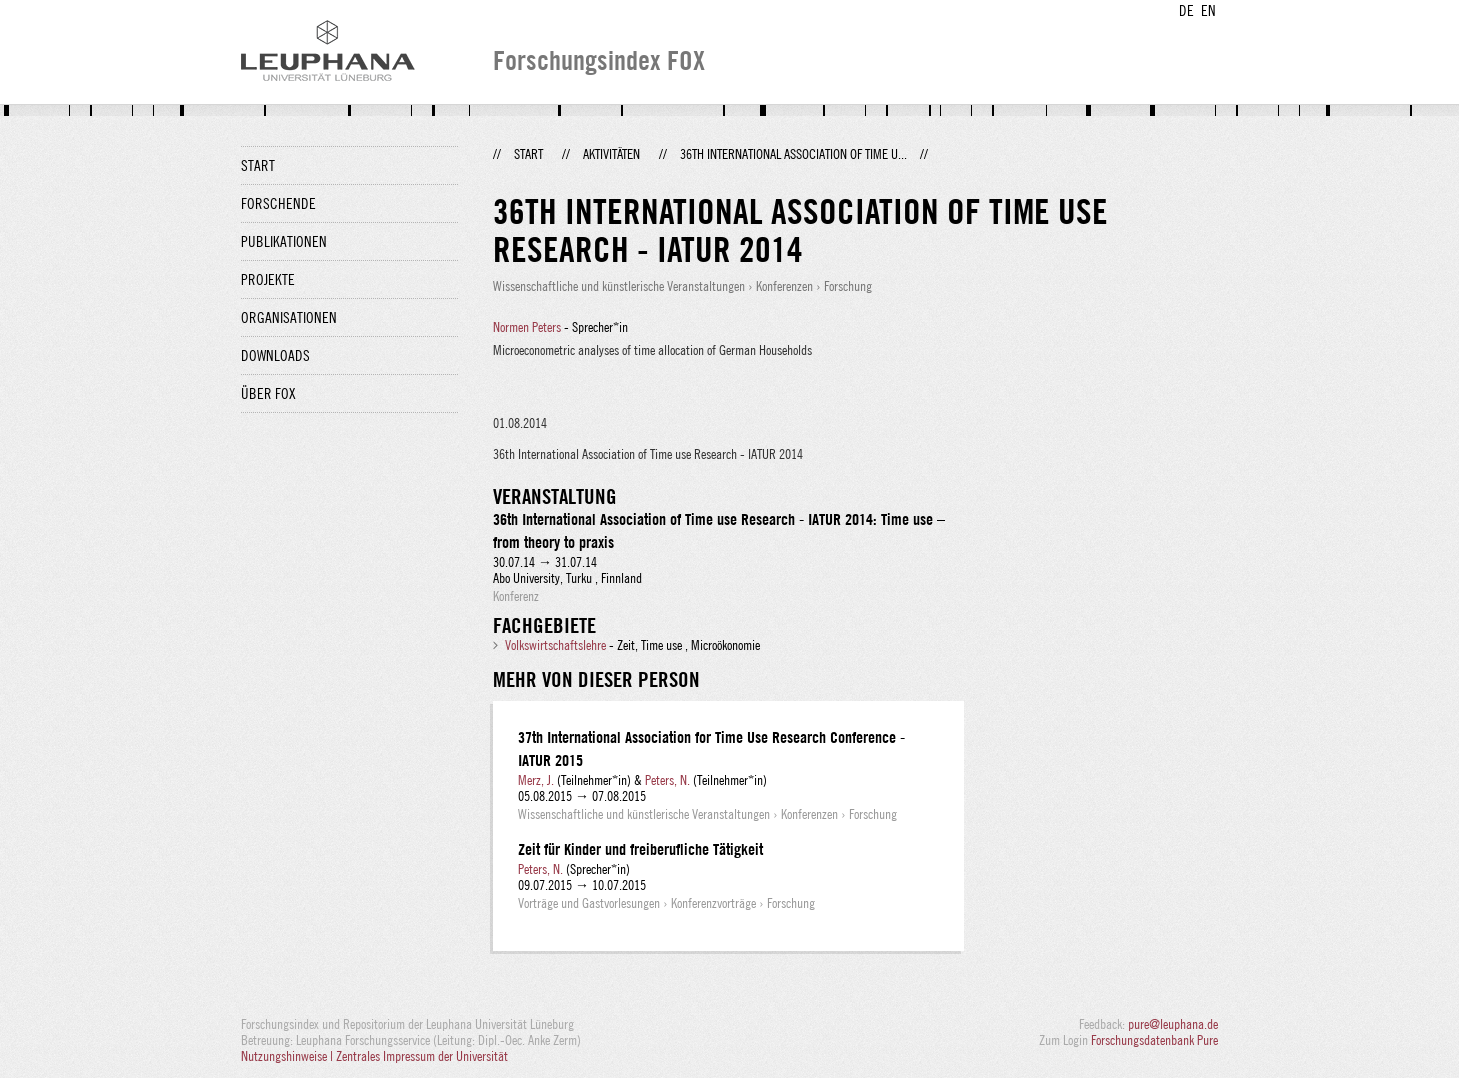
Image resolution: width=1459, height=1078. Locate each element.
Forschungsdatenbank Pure (1154, 1040)
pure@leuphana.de (1173, 1024)
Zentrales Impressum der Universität (422, 1056)
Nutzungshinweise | (288, 1056)
